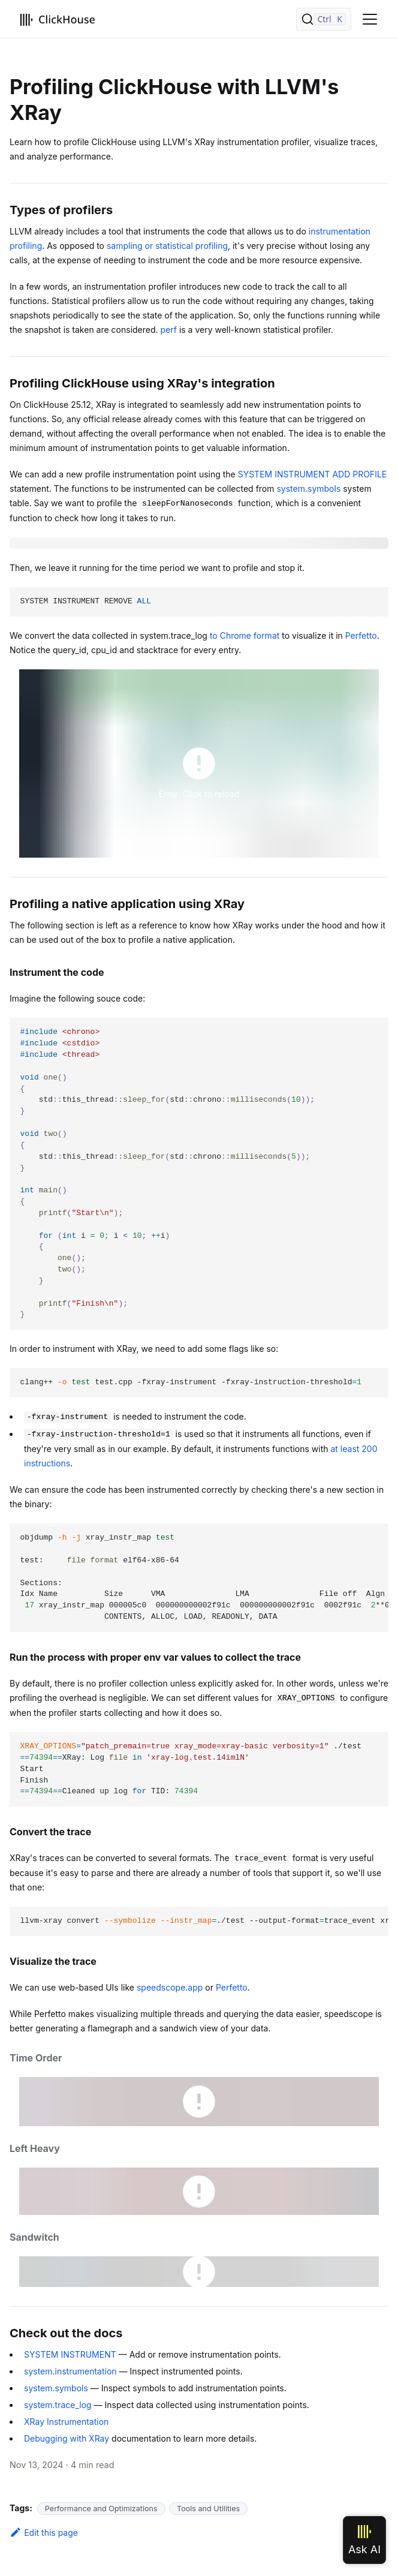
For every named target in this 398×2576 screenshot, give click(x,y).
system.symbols (308, 488)
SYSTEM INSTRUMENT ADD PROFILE (312, 474)
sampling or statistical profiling (167, 246)
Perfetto (361, 635)
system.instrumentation (70, 2371)
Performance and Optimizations (101, 2508)
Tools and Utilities (208, 2508)
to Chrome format (244, 635)
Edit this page (44, 2532)
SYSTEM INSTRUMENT (70, 2354)
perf (169, 329)
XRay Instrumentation (66, 2421)
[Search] (323, 19)
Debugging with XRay (66, 2438)
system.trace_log (58, 2405)
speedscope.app (170, 1987)
